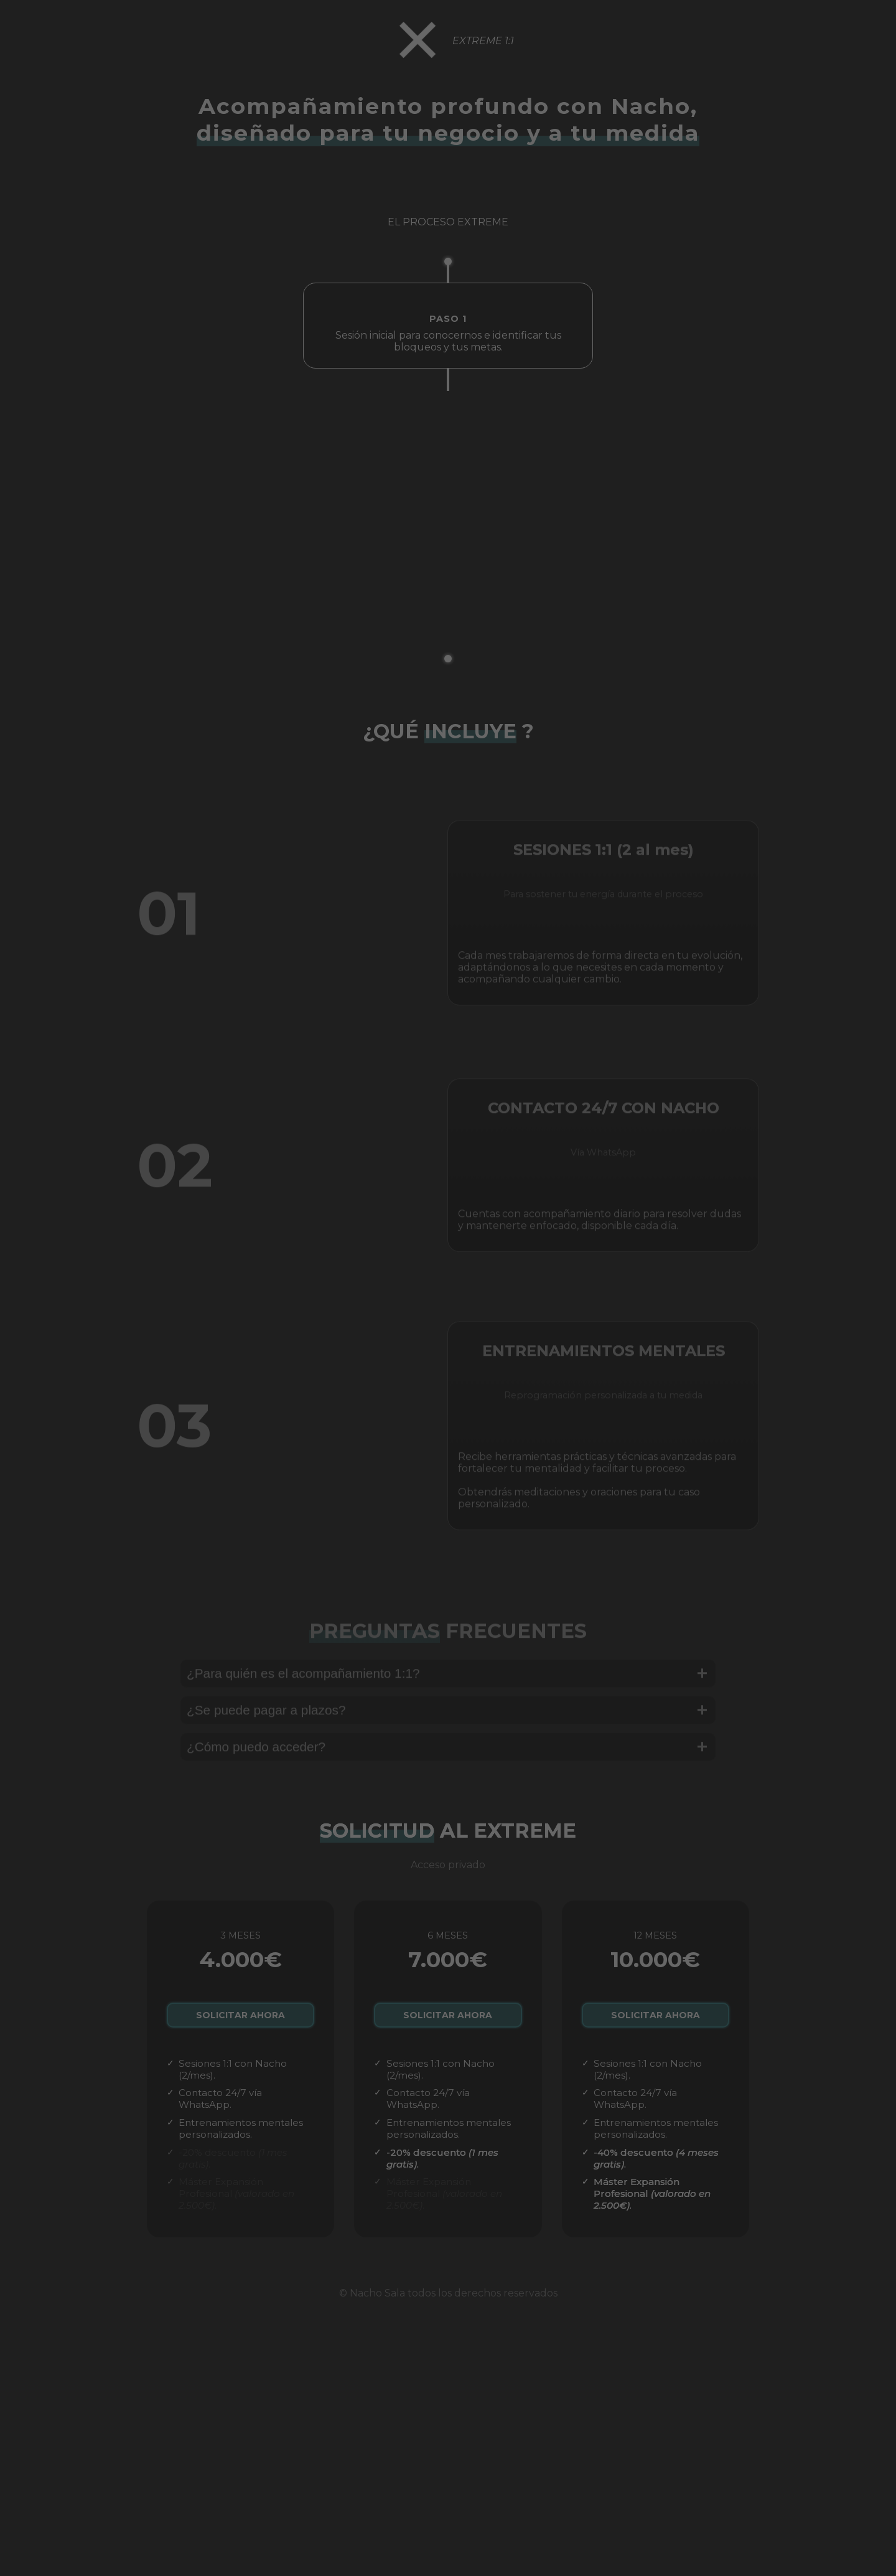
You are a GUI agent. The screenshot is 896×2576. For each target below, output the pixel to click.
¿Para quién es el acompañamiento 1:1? (448, 1694)
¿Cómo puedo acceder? (448, 1767)
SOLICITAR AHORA (240, 2021)
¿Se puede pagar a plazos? (448, 1731)
